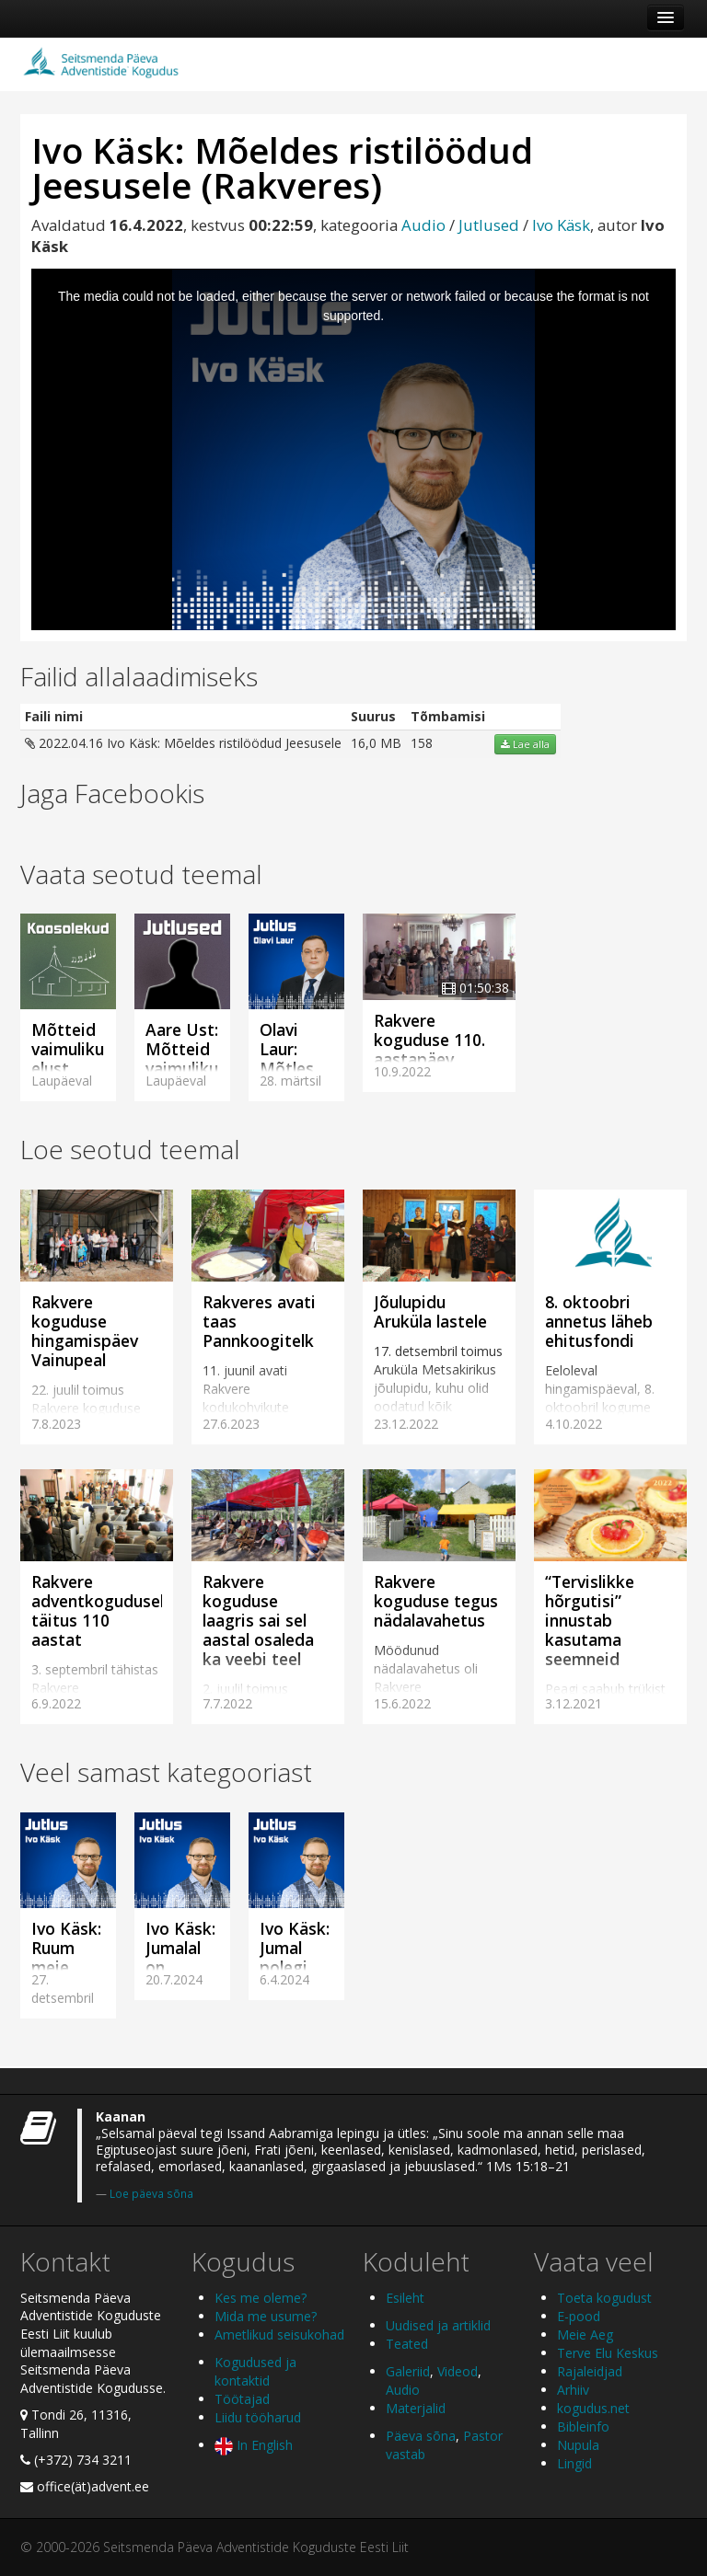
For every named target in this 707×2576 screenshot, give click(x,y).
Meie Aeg (585, 2334)
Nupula (578, 2445)
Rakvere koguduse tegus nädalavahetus (436, 1600)
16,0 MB (376, 743)
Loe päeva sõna (151, 2193)
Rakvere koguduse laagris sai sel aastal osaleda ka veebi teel (258, 1620)
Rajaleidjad (589, 2371)
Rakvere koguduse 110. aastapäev (429, 1039)
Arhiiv (573, 2389)
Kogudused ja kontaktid (255, 2371)
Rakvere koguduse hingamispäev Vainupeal (84, 1331)
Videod (457, 2371)
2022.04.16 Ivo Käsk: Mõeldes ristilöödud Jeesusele (183, 743)
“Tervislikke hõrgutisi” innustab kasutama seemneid (589, 1620)
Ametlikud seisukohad (279, 2334)
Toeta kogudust (604, 2297)
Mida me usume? (265, 2316)
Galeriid (408, 2371)
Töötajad (242, 2399)
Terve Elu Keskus (607, 2353)
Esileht (405, 2297)
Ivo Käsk (561, 225)
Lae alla (525, 744)
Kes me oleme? (260, 2297)
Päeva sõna (421, 2435)
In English (253, 2445)
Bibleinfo (583, 2426)
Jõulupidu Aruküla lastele (430, 1311)
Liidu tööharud (257, 2417)
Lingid (574, 2463)
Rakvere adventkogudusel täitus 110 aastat (97, 1610)
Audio (423, 225)
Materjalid (416, 2408)
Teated (407, 2343)
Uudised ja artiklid (438, 2325)
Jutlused (488, 225)
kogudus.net (593, 2408)
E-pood (578, 2316)
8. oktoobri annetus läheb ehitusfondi (599, 1321)
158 (422, 743)
